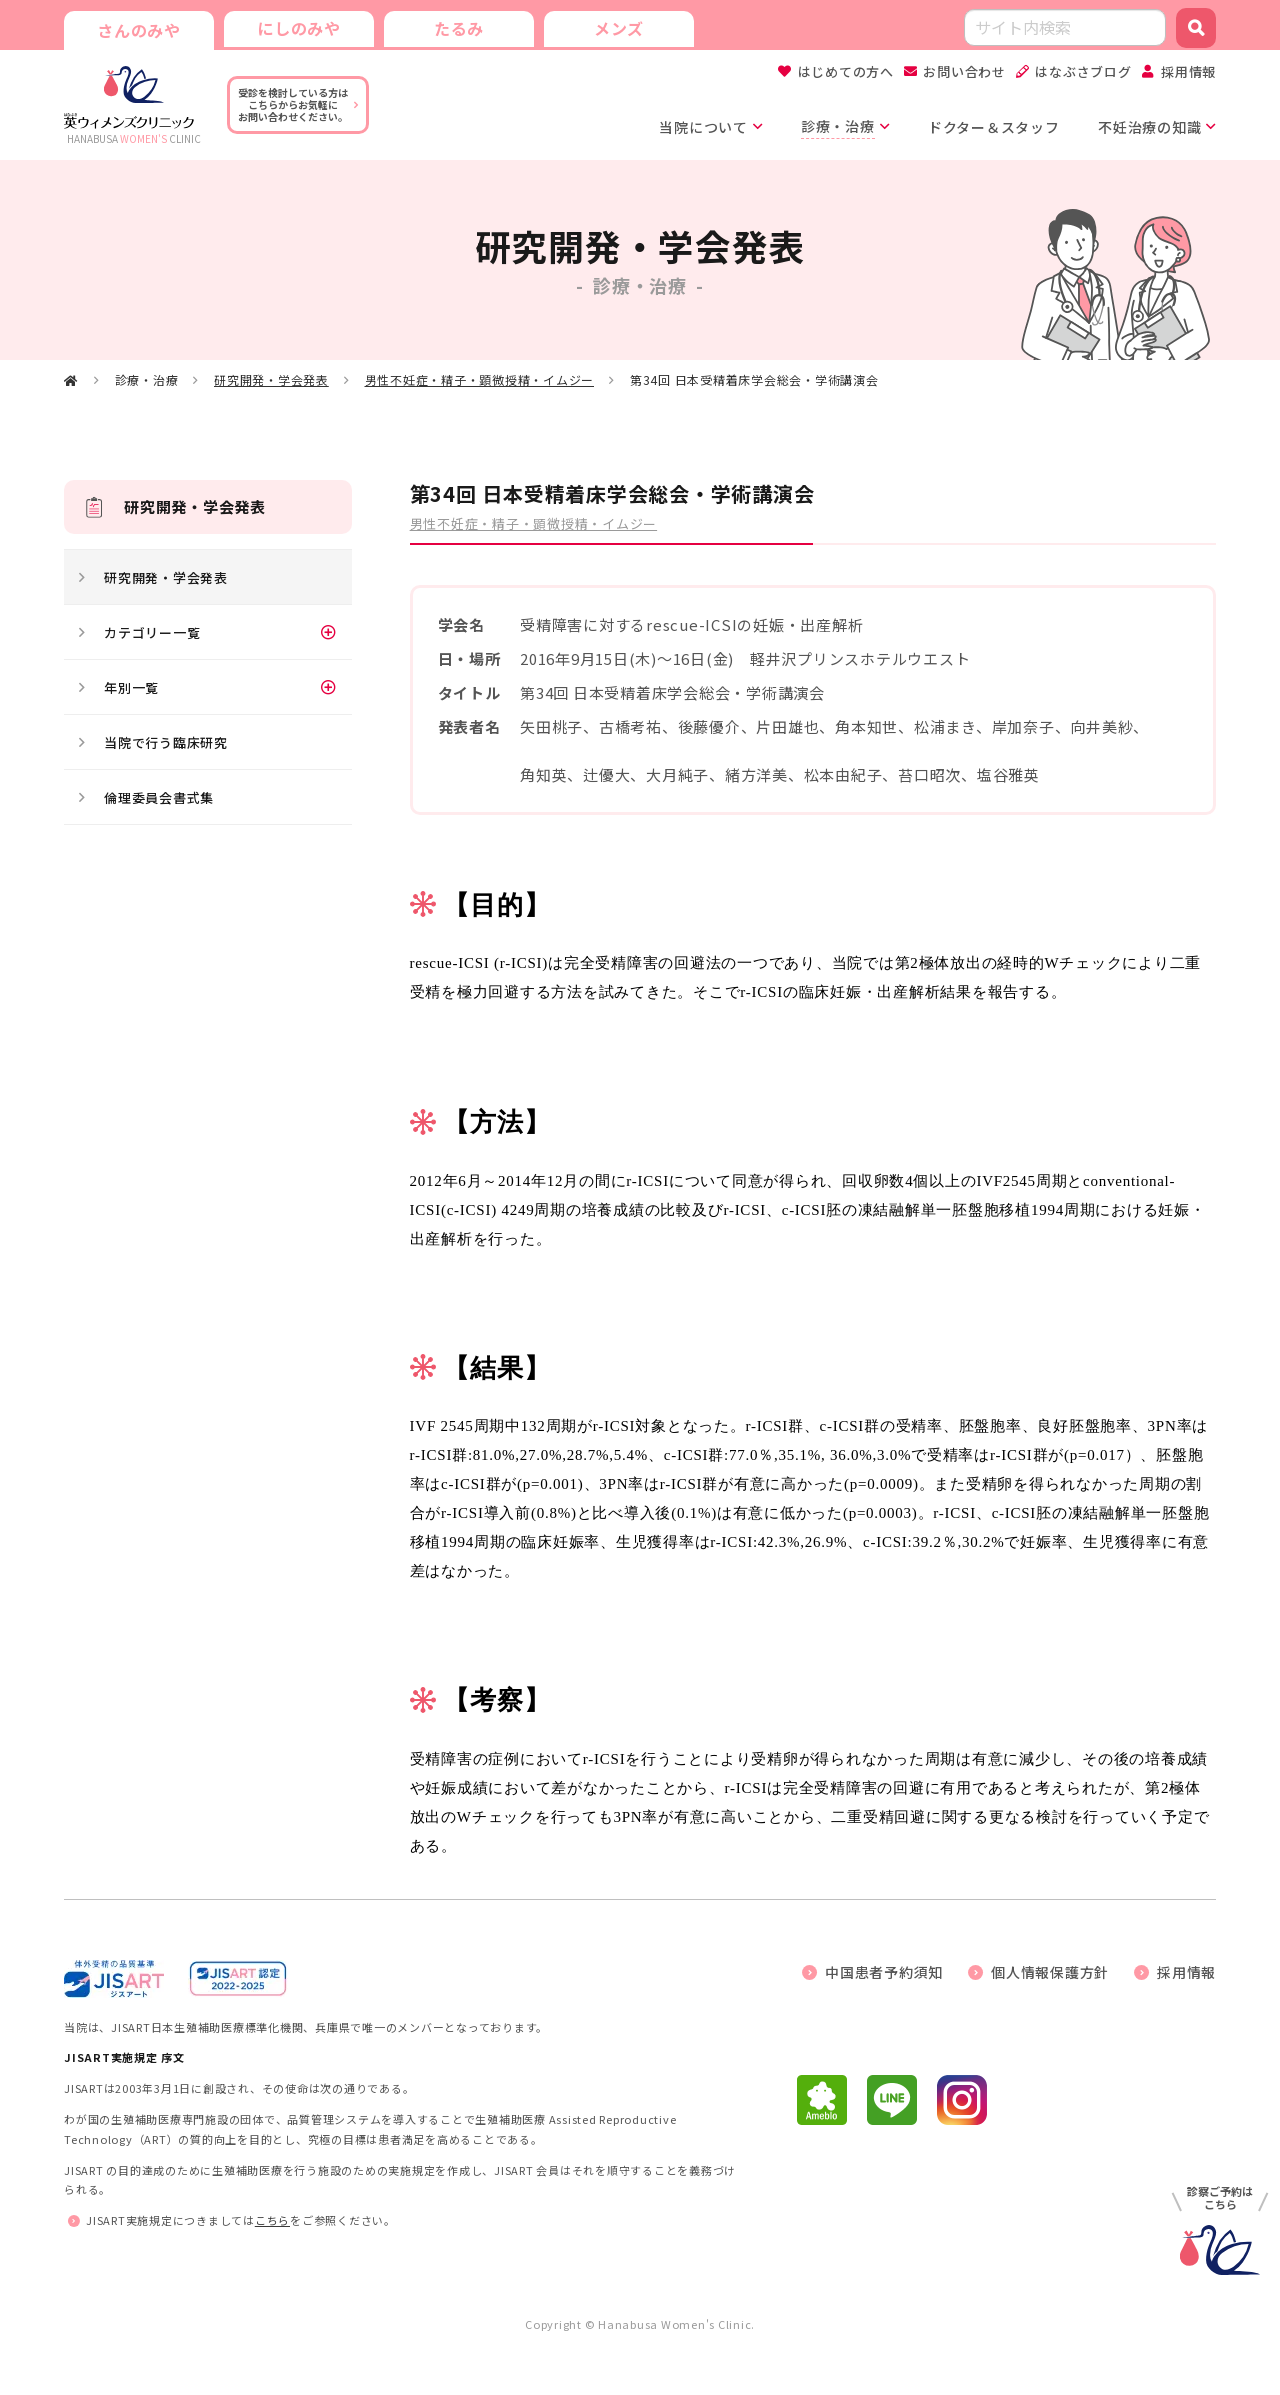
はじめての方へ (846, 71)
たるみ (459, 28)
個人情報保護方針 (1050, 1972)
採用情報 (1188, 71)
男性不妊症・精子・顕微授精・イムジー (480, 379)
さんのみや (139, 30)
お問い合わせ (964, 71)
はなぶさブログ (1083, 71)
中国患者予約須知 (884, 1972)
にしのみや (299, 28)
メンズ (619, 28)
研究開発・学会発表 (271, 379)
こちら (272, 2220)
